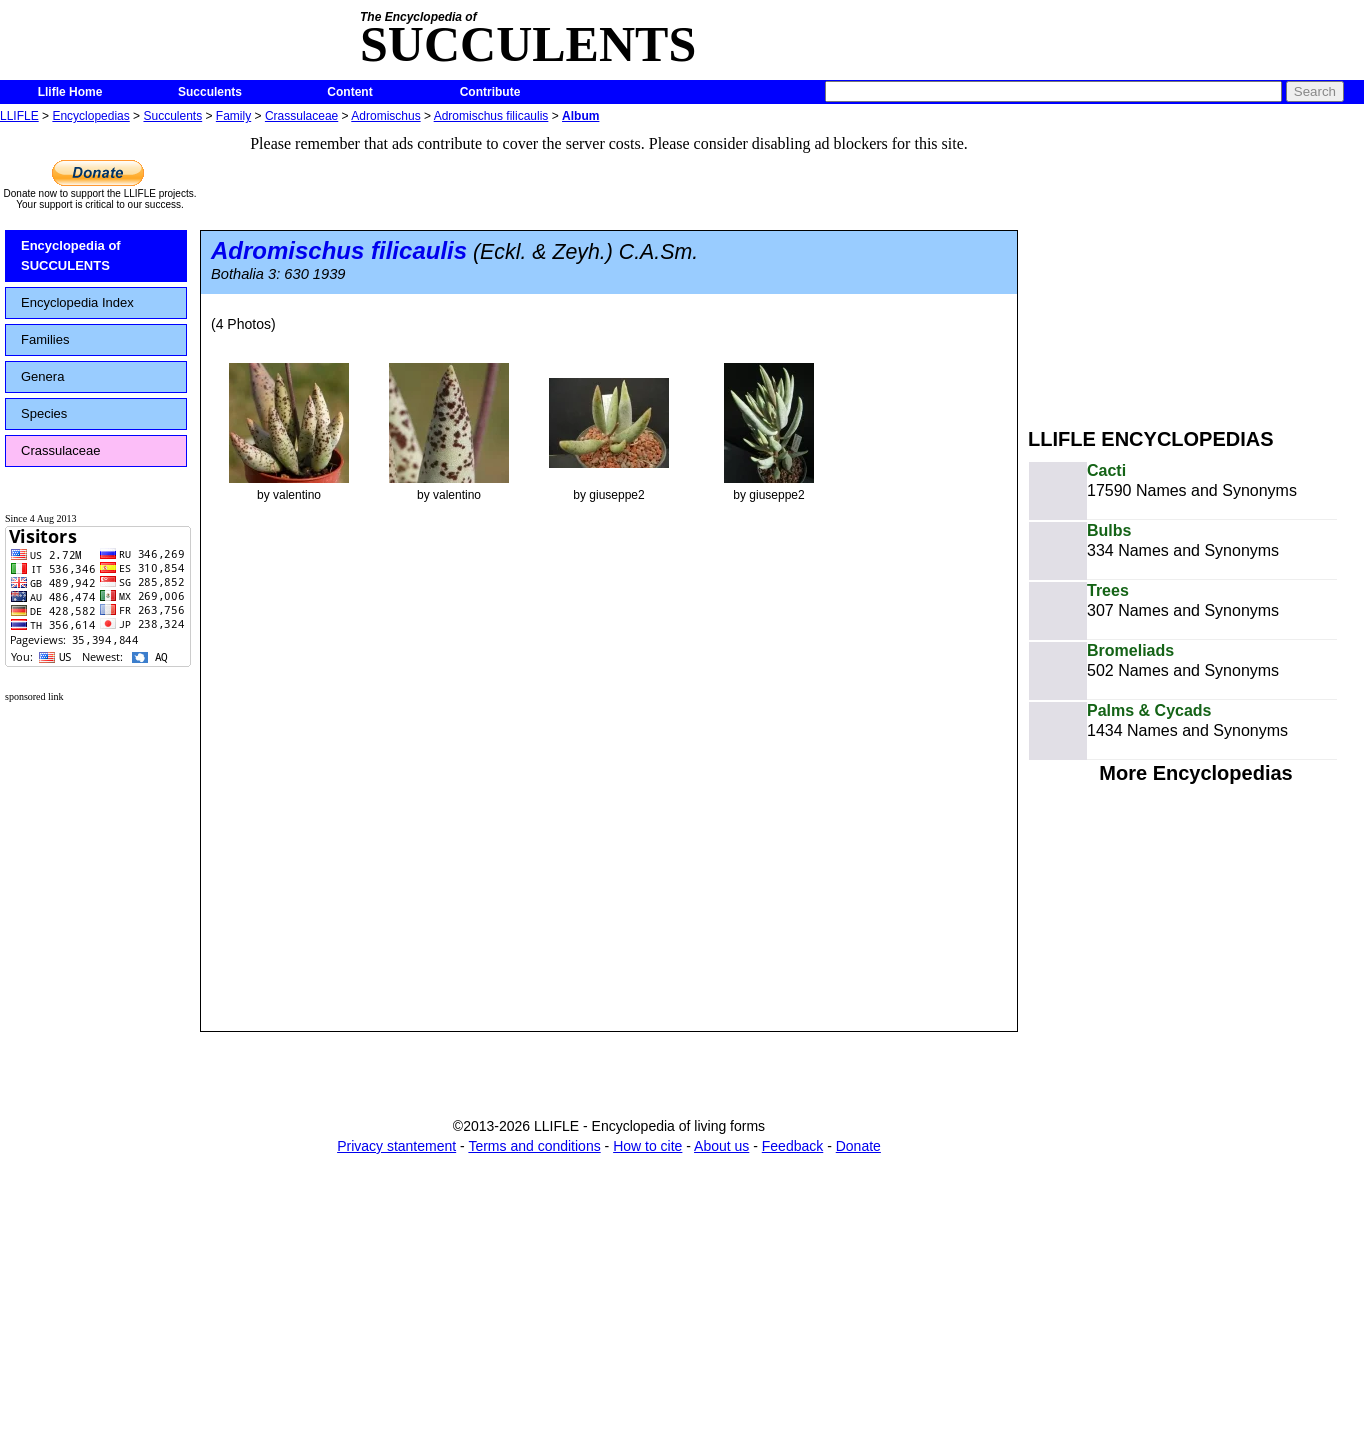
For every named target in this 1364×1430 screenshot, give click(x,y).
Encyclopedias (90, 116)
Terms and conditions (534, 1146)
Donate (858, 1146)
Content (349, 92)
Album (580, 116)
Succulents (210, 92)
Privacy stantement (396, 1146)
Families (45, 339)
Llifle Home (70, 92)
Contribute (490, 92)
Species (44, 413)
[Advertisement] (1196, 268)
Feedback (792, 1146)
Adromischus (385, 116)
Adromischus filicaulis (491, 116)
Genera (42, 376)
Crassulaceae (301, 116)
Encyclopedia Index (77, 302)
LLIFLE (19, 116)
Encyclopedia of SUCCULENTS (71, 255)
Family (233, 116)
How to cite (647, 1146)
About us (721, 1146)
